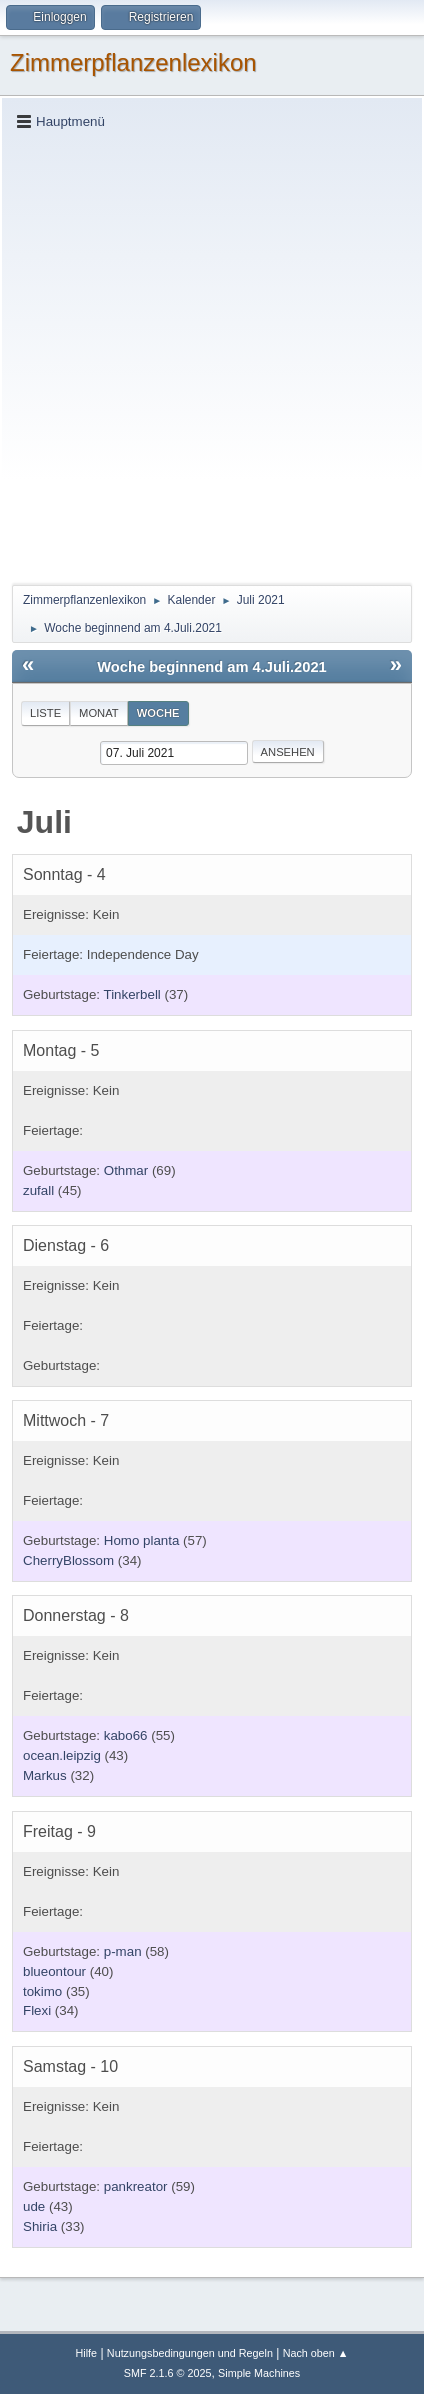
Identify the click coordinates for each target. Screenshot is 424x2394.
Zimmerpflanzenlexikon (133, 62)
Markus (45, 1775)
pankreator (136, 2186)
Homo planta (142, 1540)
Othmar (126, 1170)
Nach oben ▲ (316, 2353)
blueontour (54, 1971)
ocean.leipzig (62, 1755)
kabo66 (126, 1735)
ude (34, 2206)
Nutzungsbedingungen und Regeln (190, 2353)
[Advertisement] (212, 356)
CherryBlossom (68, 1560)
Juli (44, 822)
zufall (38, 1190)
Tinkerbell (132, 994)
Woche (158, 713)
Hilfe (86, 2353)
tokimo (42, 1991)
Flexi (37, 2010)
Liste (45, 713)
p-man (123, 1951)
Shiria (40, 2226)
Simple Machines (259, 2373)
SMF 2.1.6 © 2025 (168, 2373)
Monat (99, 713)
